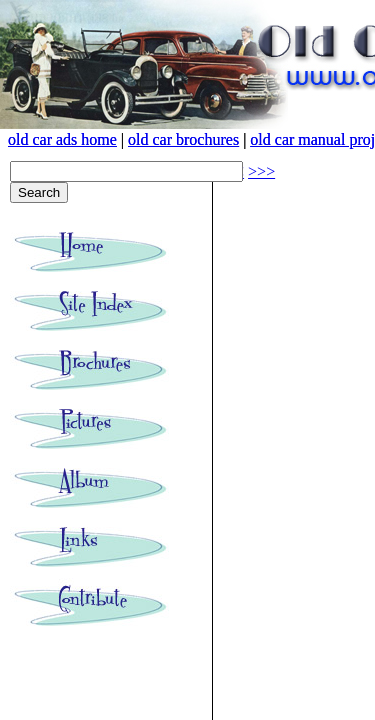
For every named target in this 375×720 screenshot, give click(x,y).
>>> (261, 171)
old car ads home (62, 139)
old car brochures (183, 139)
